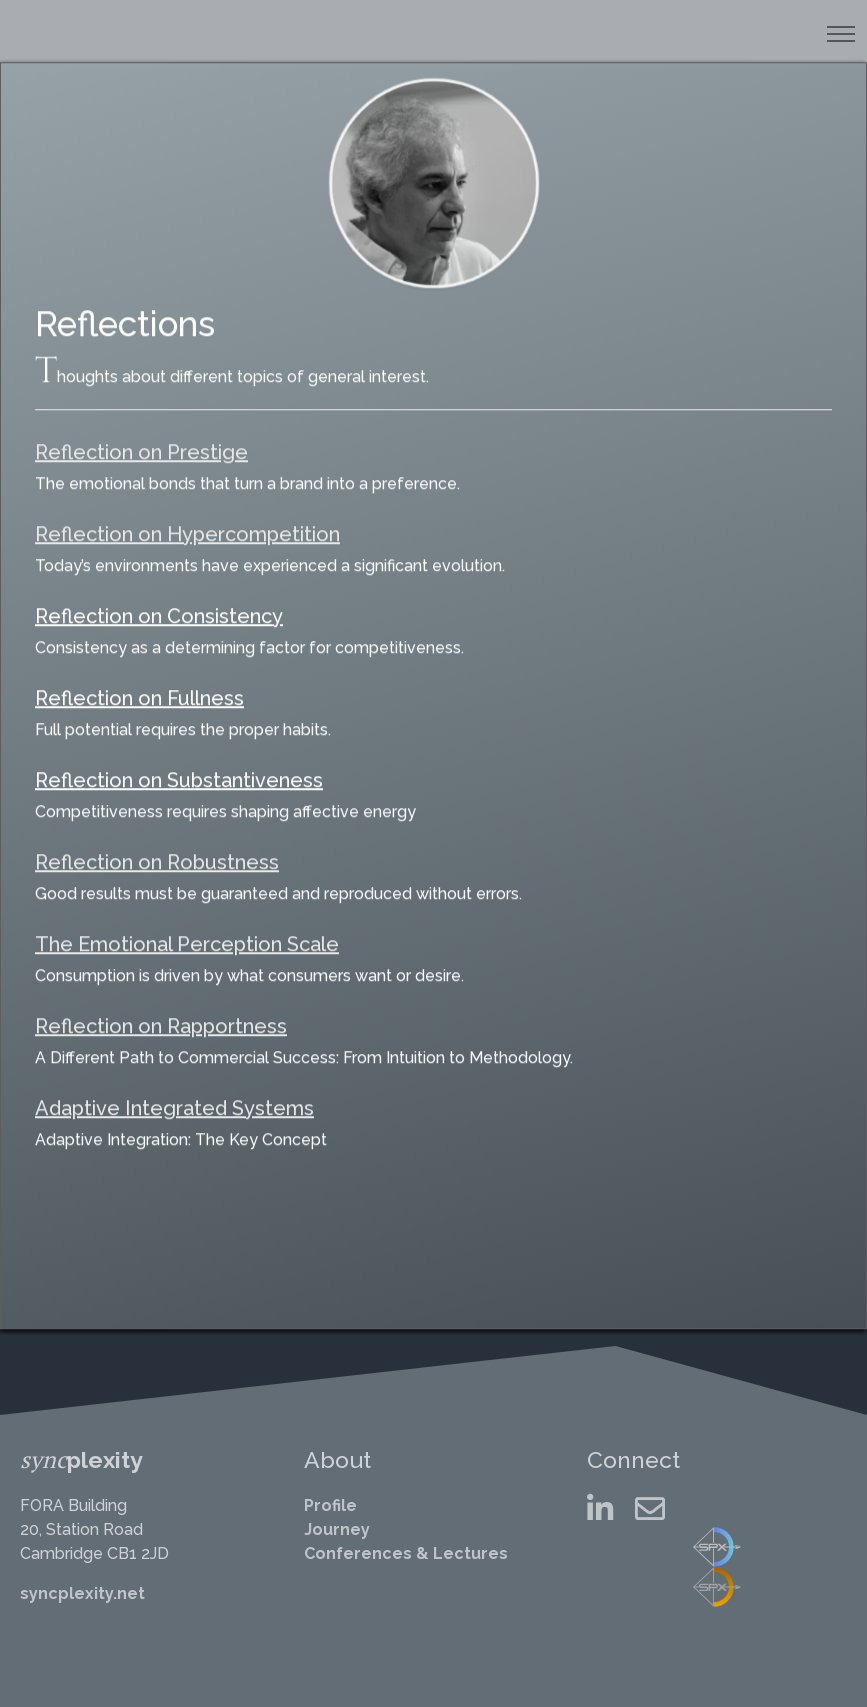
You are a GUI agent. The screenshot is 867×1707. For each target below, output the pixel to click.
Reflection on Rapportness (161, 1011)
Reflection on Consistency (159, 601)
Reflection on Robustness (157, 847)
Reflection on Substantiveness (179, 765)
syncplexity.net (82, 1593)
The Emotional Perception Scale (187, 929)
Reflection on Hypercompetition (187, 519)
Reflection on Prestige (141, 437)
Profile (330, 1505)
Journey (337, 1529)
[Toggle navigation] (840, 34)
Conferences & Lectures (406, 1553)
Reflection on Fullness (139, 683)
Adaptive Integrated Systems (174, 1093)
